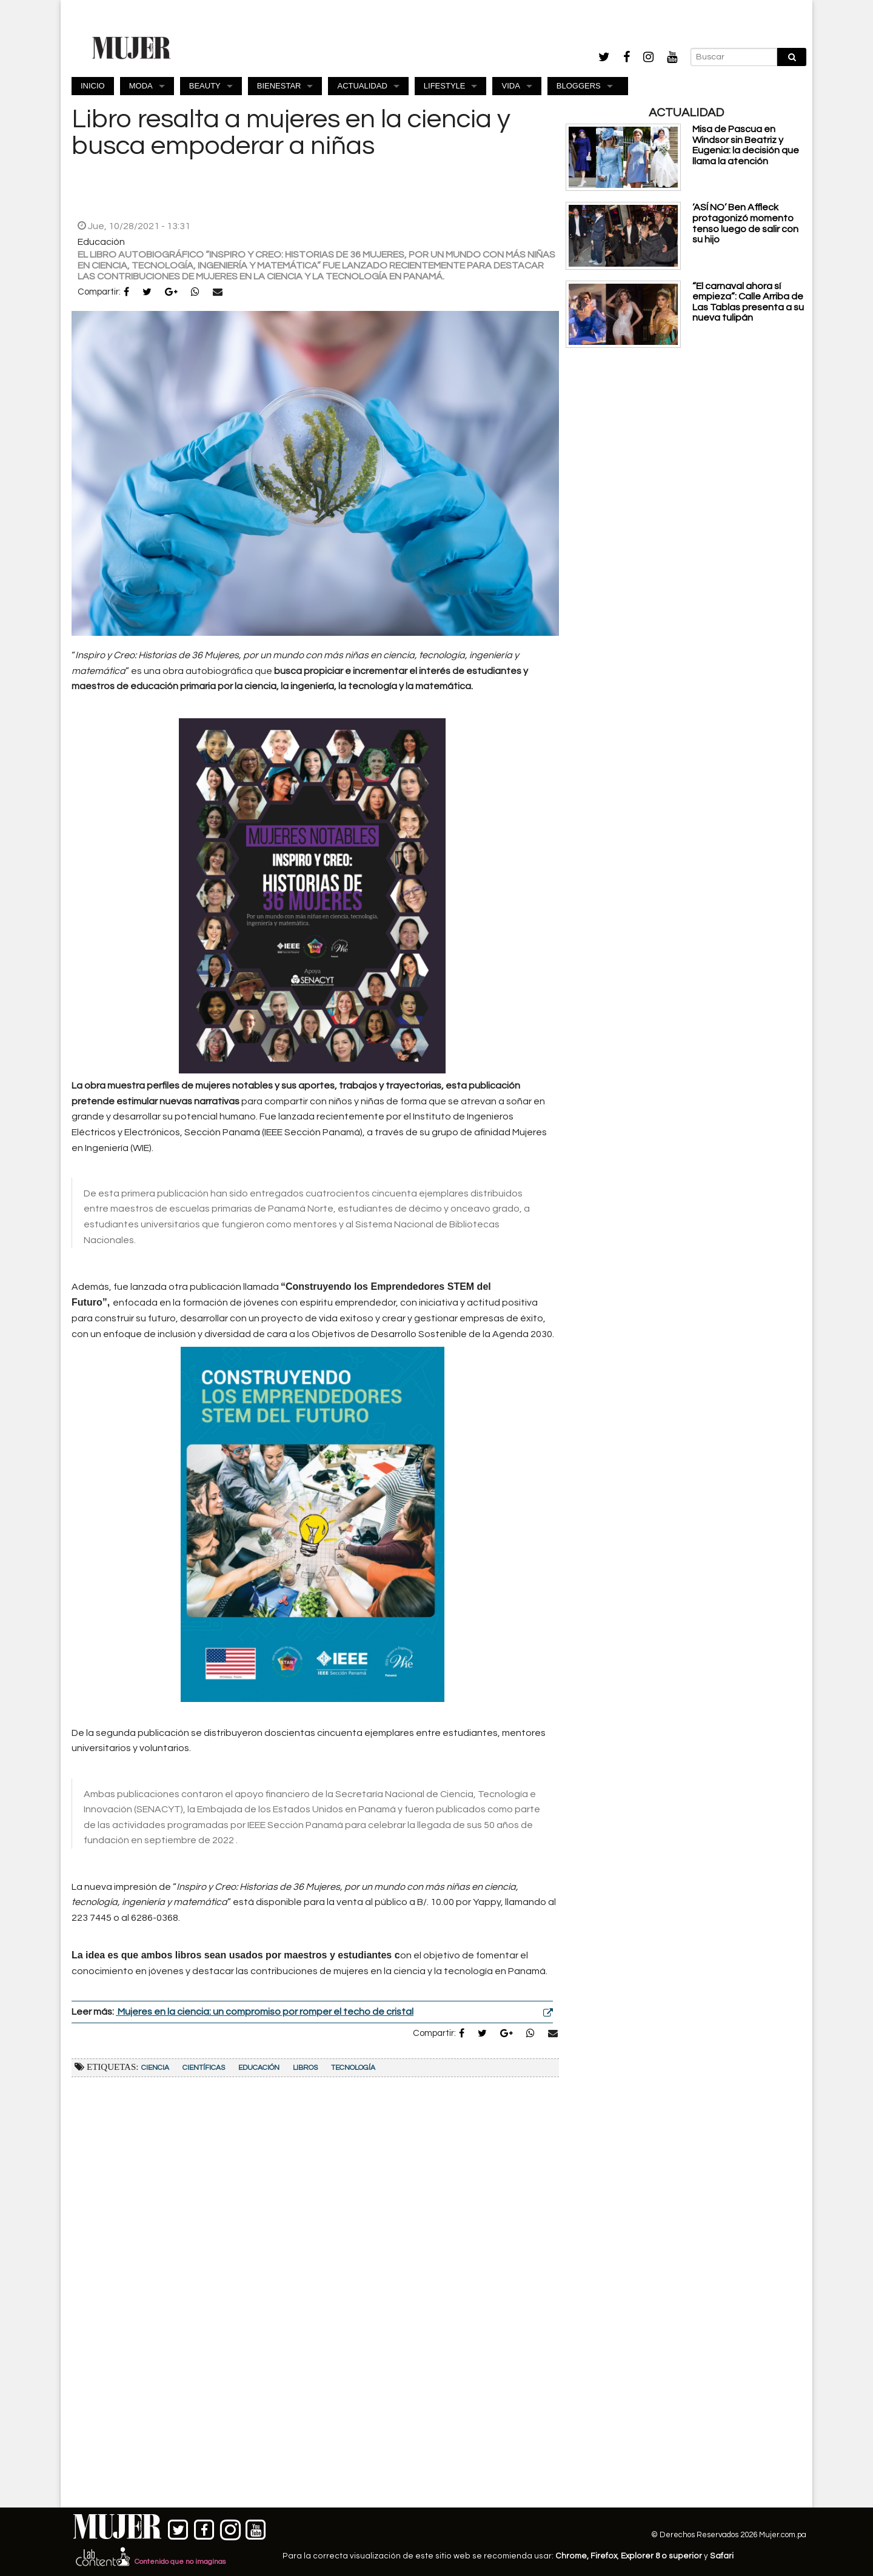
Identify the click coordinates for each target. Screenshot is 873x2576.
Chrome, (572, 2556)
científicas (203, 2068)
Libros (305, 2068)
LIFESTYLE (445, 85)
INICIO (93, 85)
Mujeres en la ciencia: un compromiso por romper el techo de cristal (264, 2012)
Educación (258, 2068)
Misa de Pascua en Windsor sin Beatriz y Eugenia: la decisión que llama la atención (745, 145)
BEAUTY (205, 85)
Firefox (603, 2556)
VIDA (510, 85)
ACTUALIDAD (362, 85)
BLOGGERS (579, 85)
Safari (722, 2556)
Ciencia (155, 2068)
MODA (141, 85)
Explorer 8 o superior (661, 2556)
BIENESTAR (279, 85)
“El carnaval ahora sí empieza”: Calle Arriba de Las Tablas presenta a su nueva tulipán (748, 302)
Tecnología (353, 2068)
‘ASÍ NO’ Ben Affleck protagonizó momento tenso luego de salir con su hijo (745, 223)
